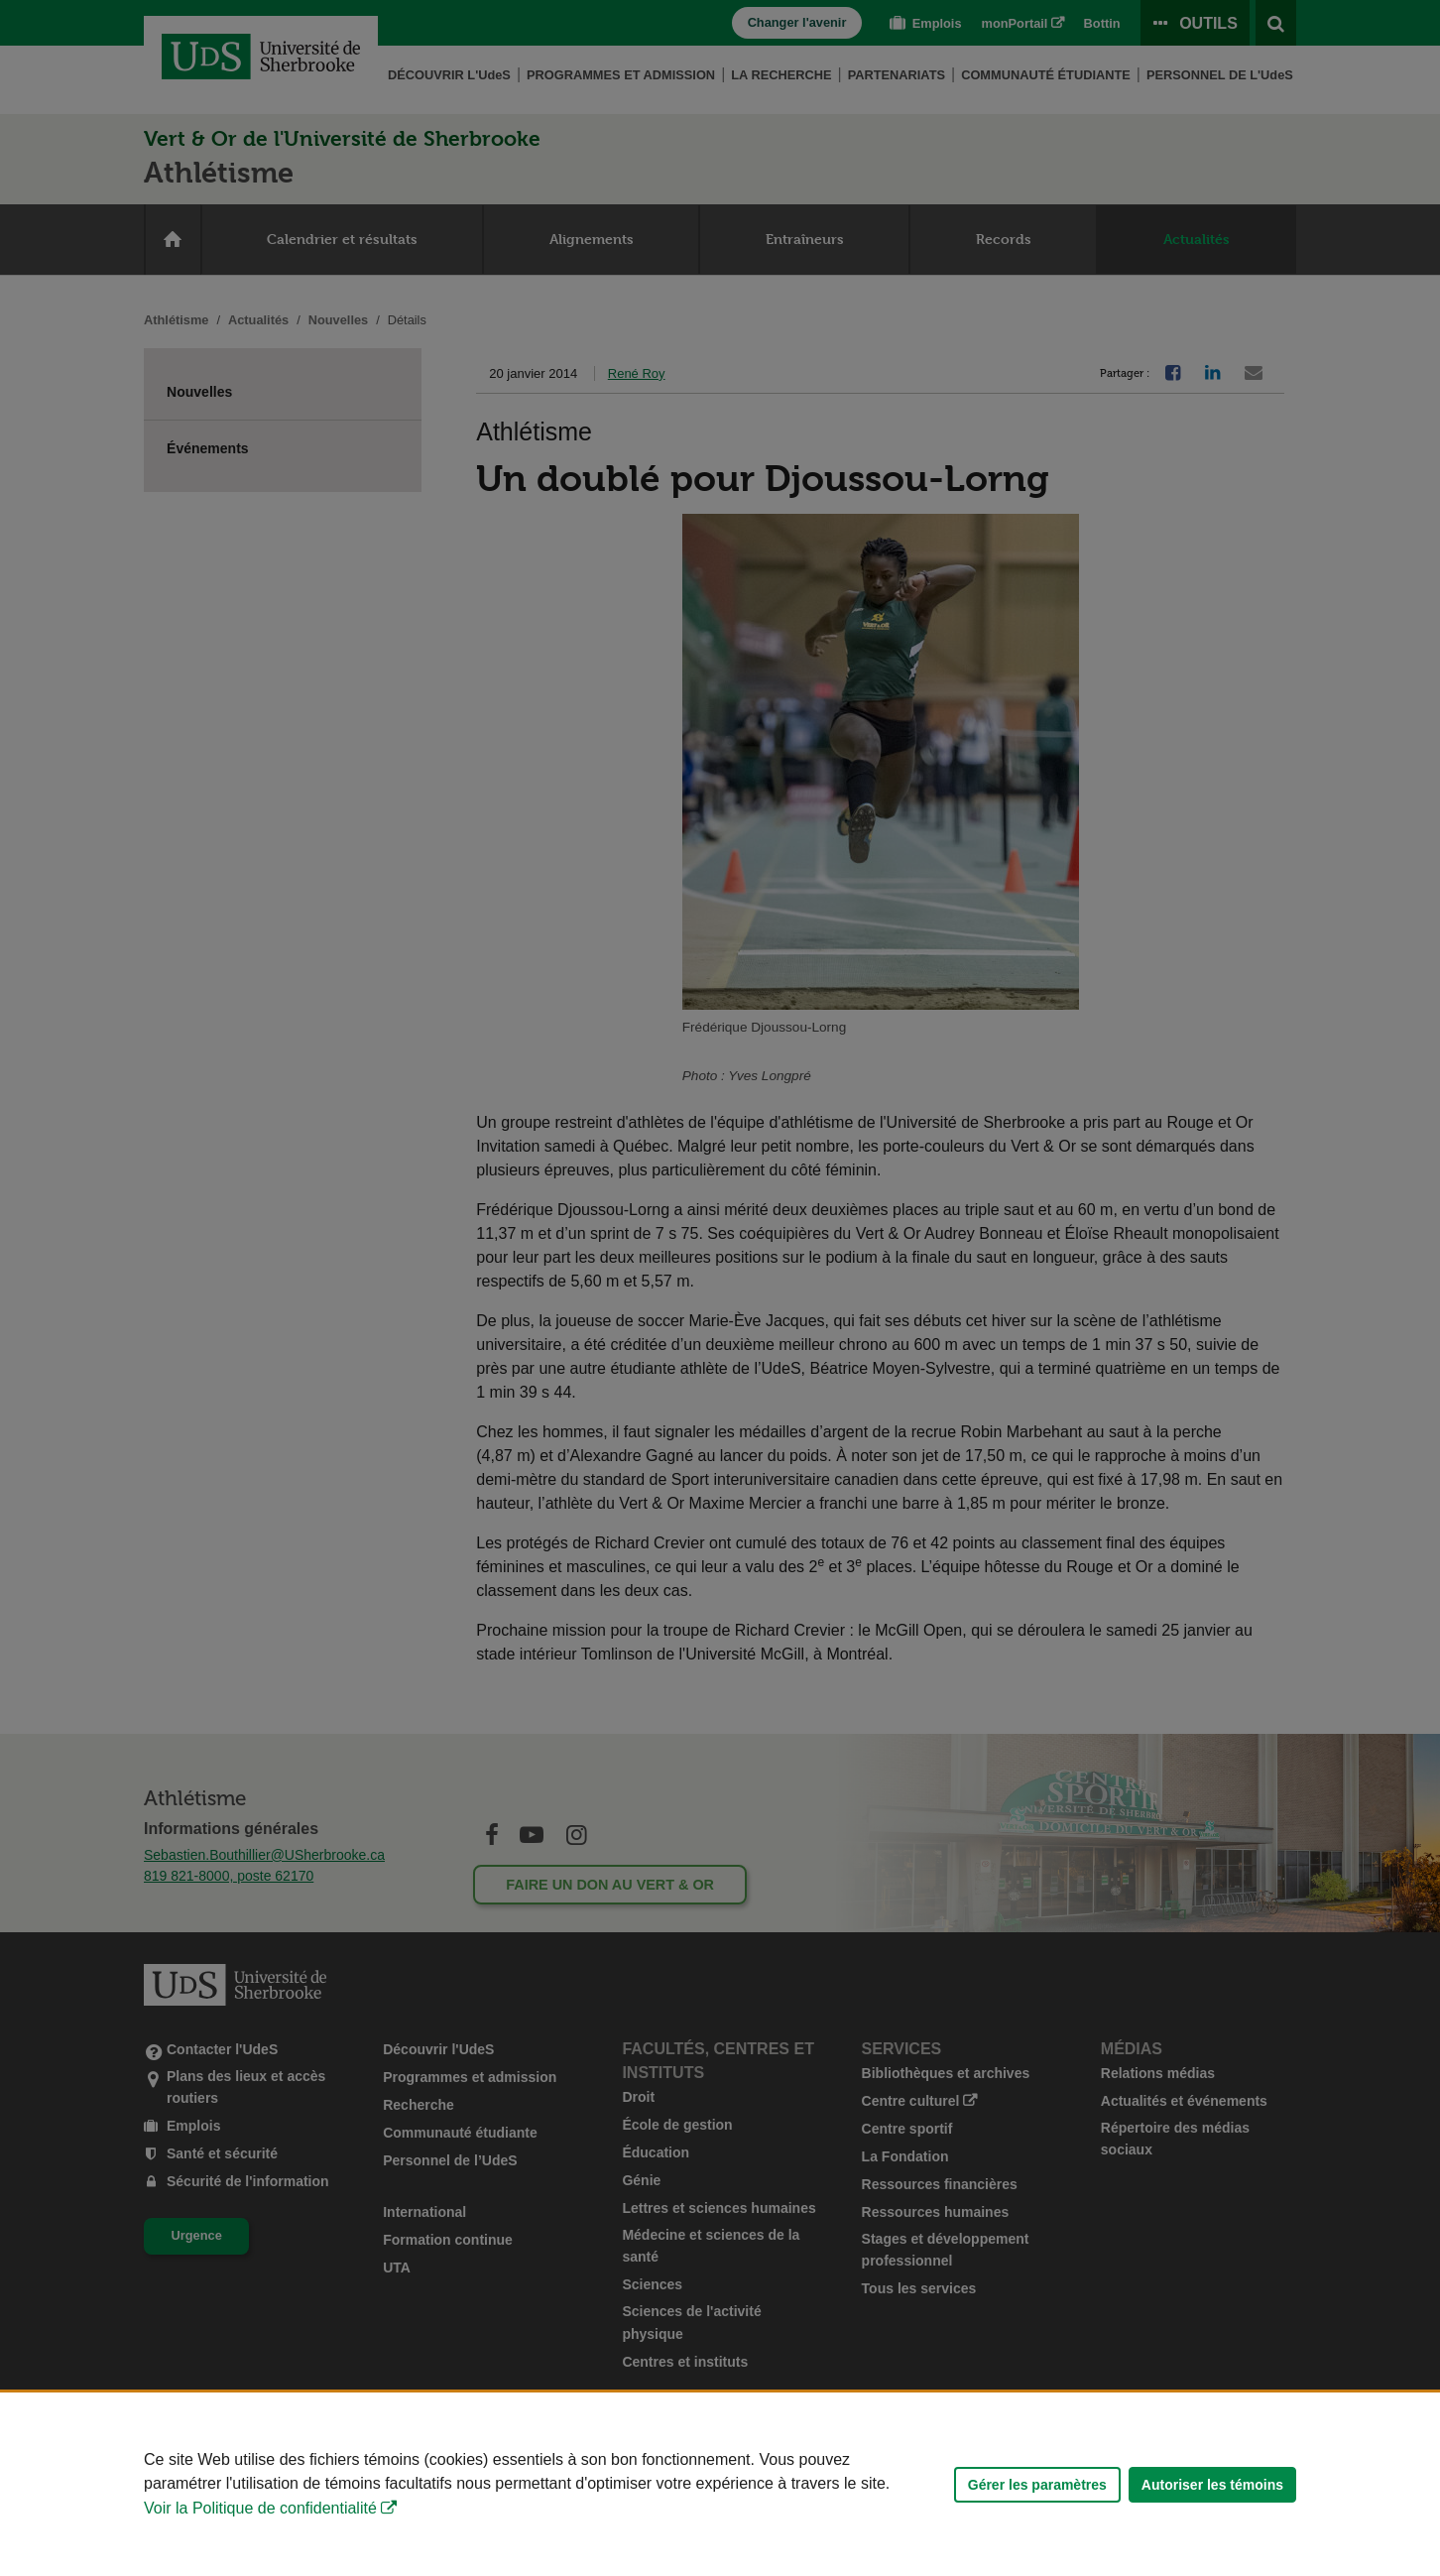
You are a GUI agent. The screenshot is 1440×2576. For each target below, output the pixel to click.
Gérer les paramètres (1037, 2485)
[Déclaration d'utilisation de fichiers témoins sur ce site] (720, 2484)
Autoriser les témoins (1212, 2485)
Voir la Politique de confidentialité (260, 2508)
